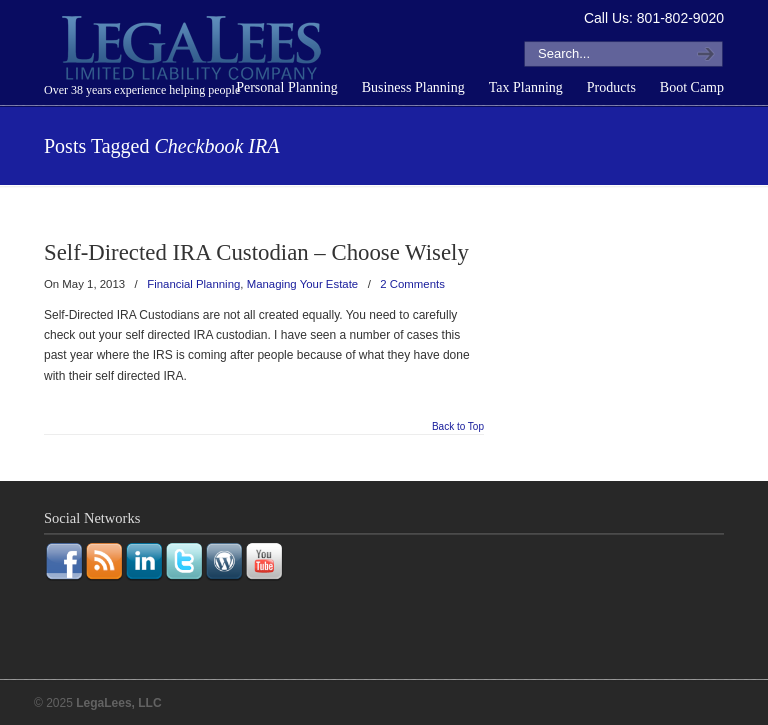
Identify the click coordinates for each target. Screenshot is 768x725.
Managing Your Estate (302, 284)
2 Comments (412, 284)
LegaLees (194, 51)
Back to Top (458, 427)
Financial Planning (193, 284)
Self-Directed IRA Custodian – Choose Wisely (256, 252)
